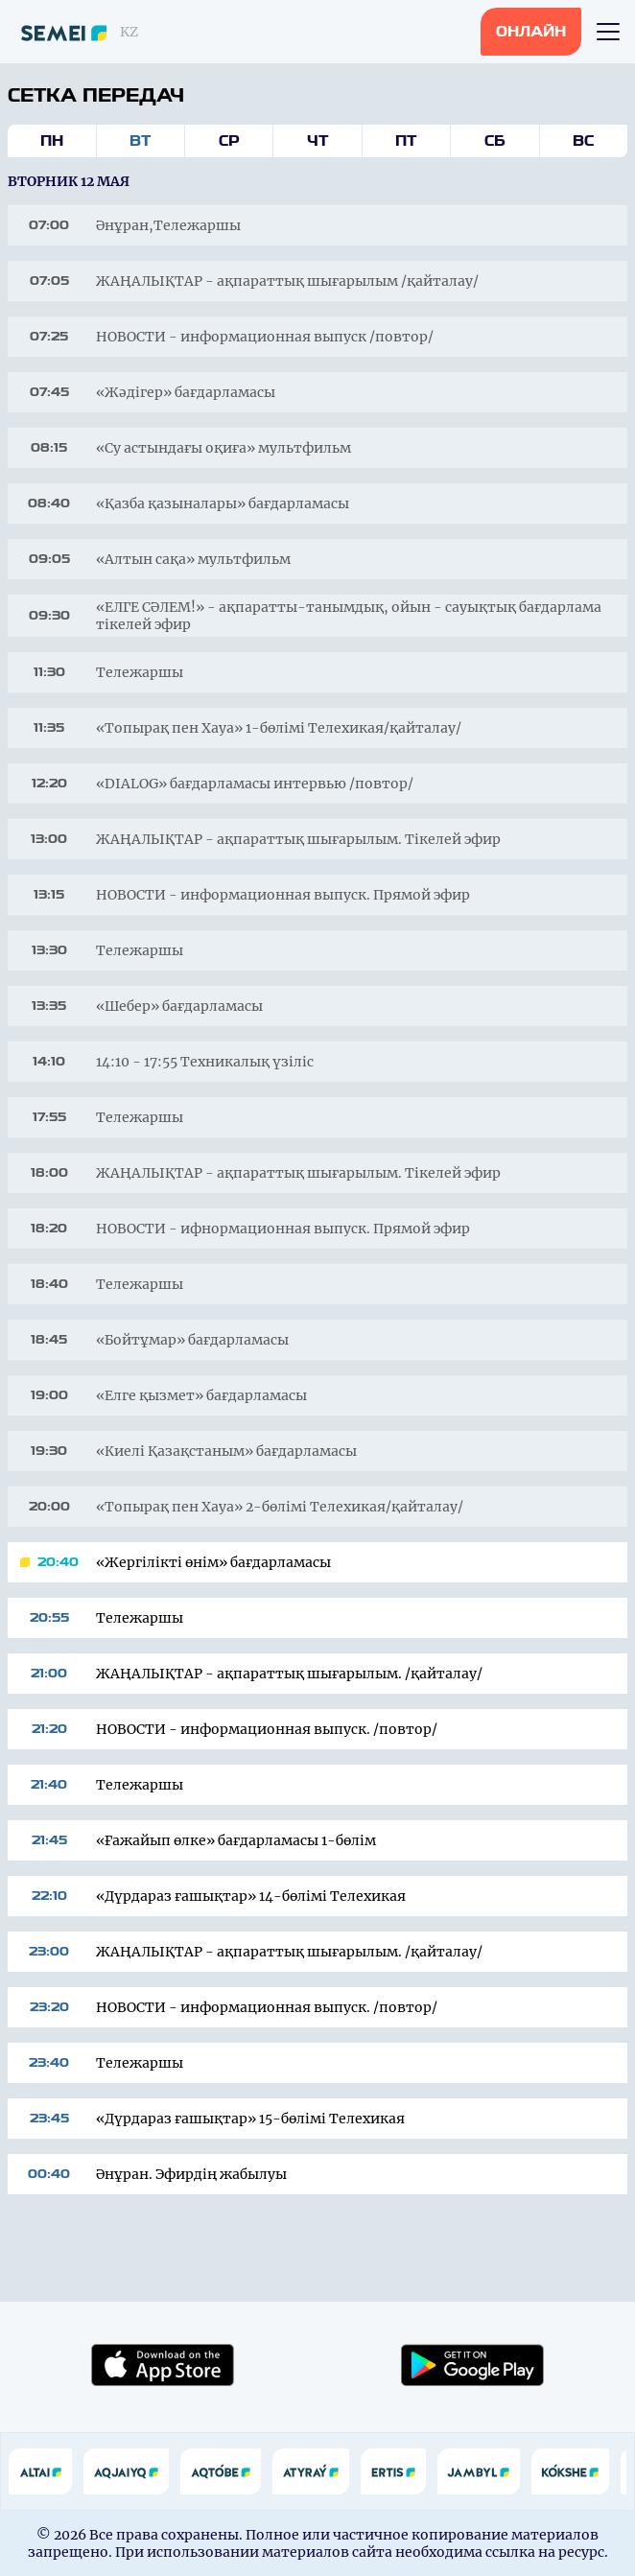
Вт (140, 141)
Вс (583, 141)
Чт (317, 141)
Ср (229, 141)
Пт (405, 141)
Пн (51, 141)
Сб (495, 141)
